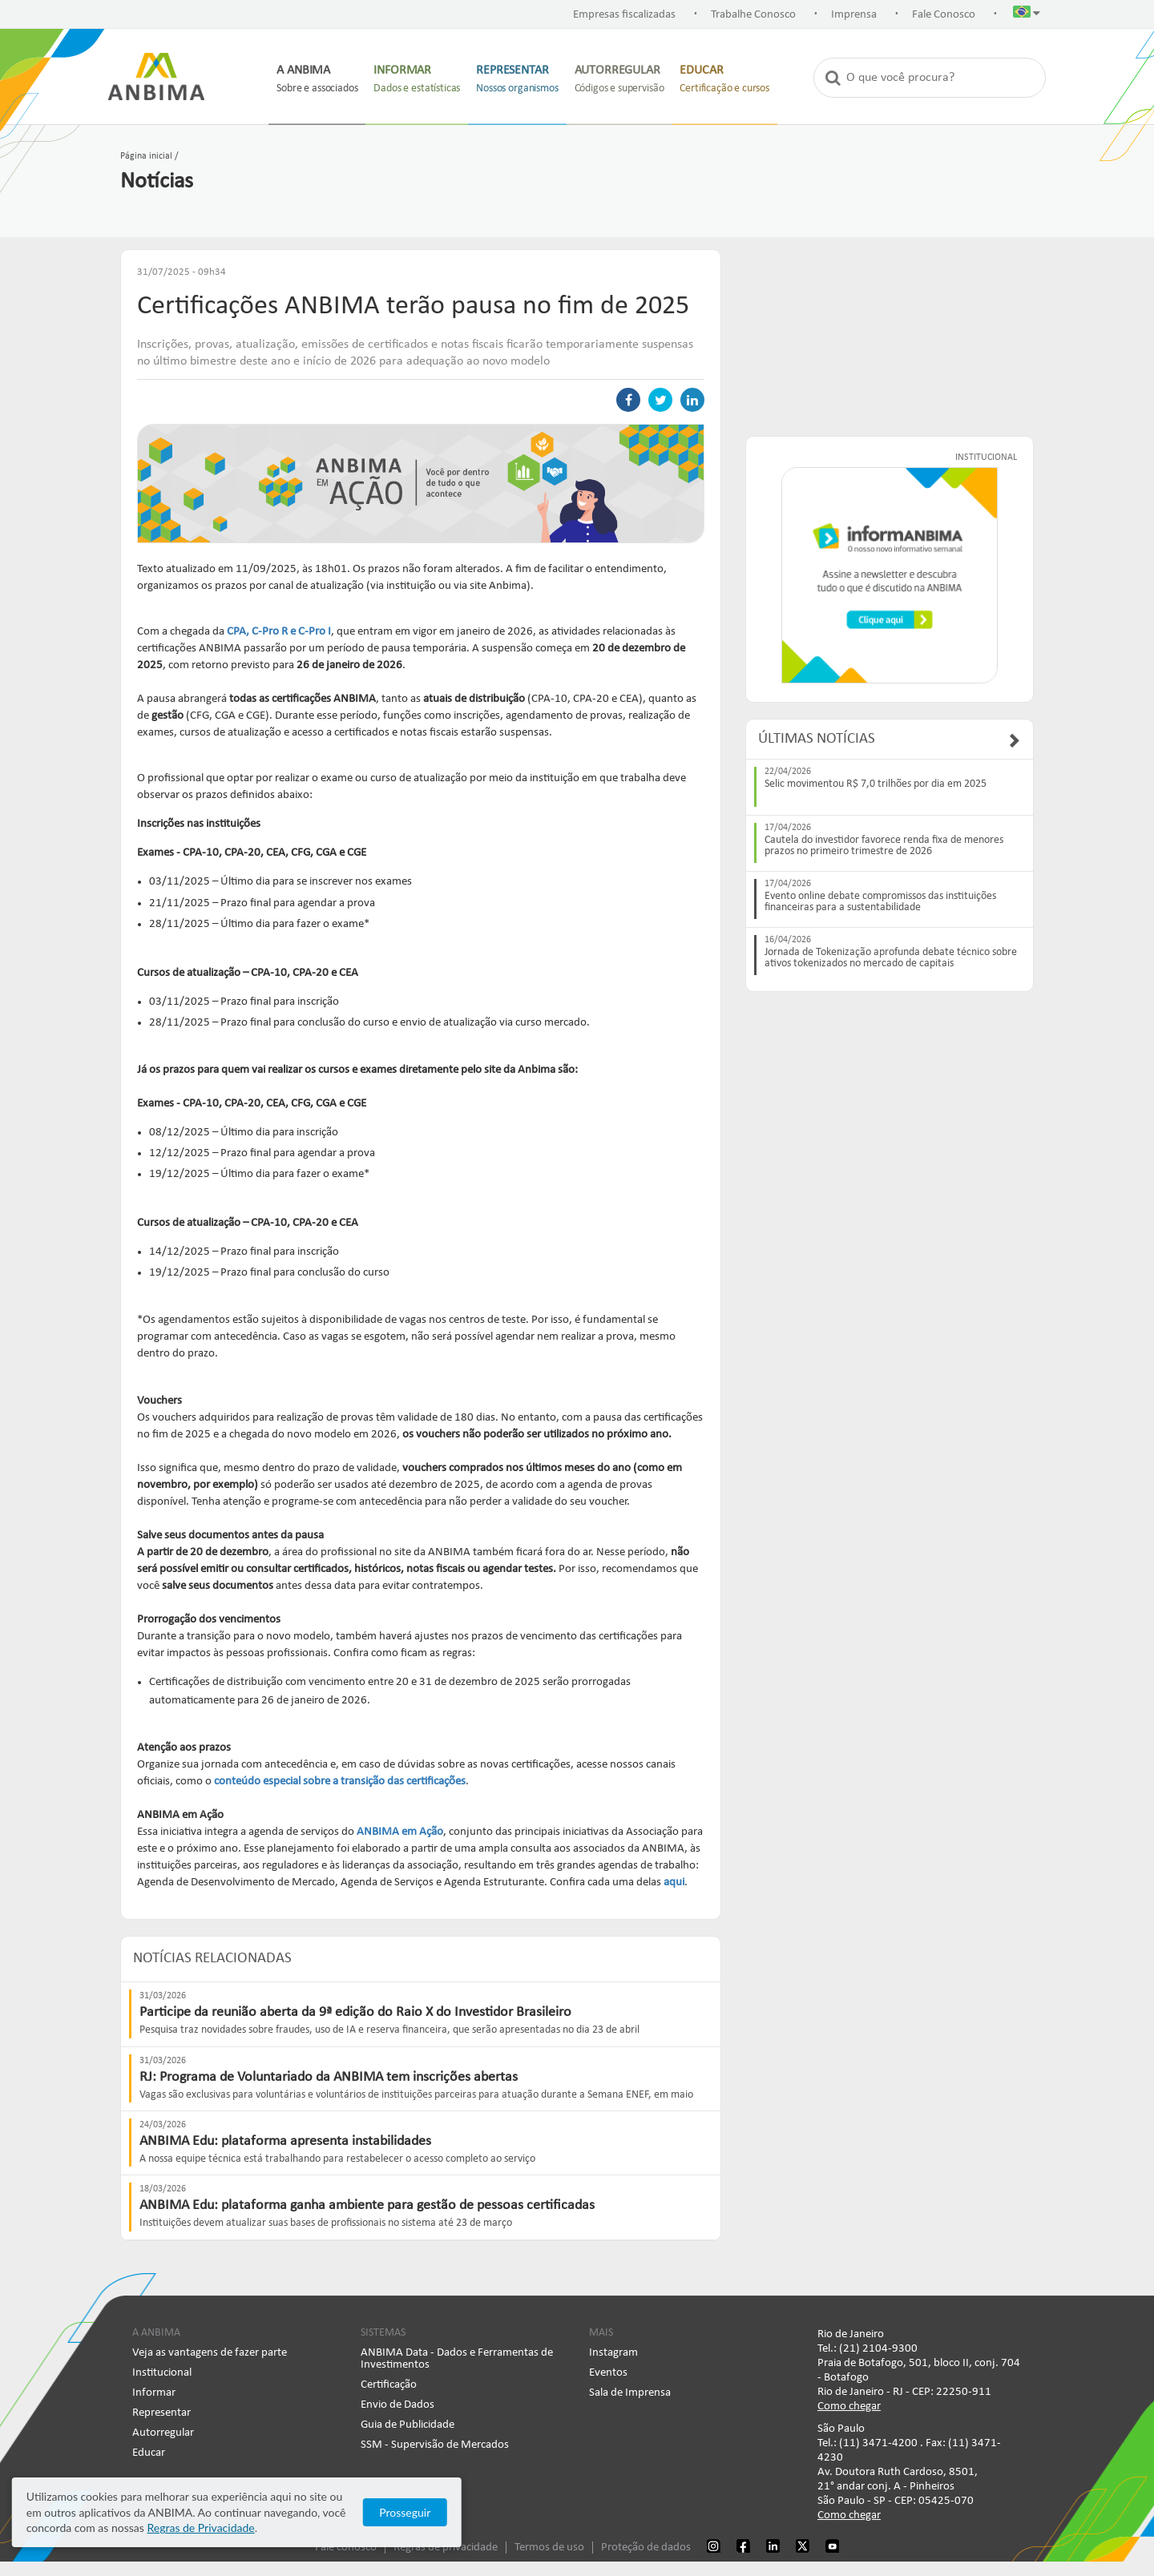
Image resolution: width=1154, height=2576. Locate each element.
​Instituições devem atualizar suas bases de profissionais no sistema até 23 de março (325, 2226)
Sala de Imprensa (630, 2395)
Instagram (613, 2355)
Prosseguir (1001, 2520)
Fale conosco (346, 2550)
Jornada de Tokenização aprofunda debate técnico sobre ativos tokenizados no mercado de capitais (891, 958)
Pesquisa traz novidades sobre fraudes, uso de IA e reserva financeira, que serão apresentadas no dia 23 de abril (389, 2033)
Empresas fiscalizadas (624, 15)
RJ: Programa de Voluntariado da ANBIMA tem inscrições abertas (328, 2079)
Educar (148, 2455)
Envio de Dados (397, 2407)
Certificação (389, 2387)
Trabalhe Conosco (753, 15)
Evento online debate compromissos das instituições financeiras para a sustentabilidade (880, 902)
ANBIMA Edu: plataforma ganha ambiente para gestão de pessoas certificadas (367, 2208)
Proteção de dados (646, 2550)
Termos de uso (549, 2550)
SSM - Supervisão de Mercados (435, 2447)
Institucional (162, 2375)
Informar (154, 2395)
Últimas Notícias (816, 739)
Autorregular (163, 2435)
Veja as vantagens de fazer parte (209, 2355)
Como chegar (849, 2409)
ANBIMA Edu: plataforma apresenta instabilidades (285, 2143)
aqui (674, 1885)
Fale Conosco (943, 15)
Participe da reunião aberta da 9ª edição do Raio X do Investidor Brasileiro (355, 2015)
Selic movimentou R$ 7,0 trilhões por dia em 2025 (876, 784)
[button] (1026, 15)
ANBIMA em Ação (400, 1834)
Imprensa (854, 15)
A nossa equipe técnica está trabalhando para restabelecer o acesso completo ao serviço (337, 2161)
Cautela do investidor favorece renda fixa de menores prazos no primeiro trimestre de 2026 (884, 846)
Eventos (608, 2375)
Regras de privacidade (445, 2550)
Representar (161, 2415)
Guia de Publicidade (407, 2427)
